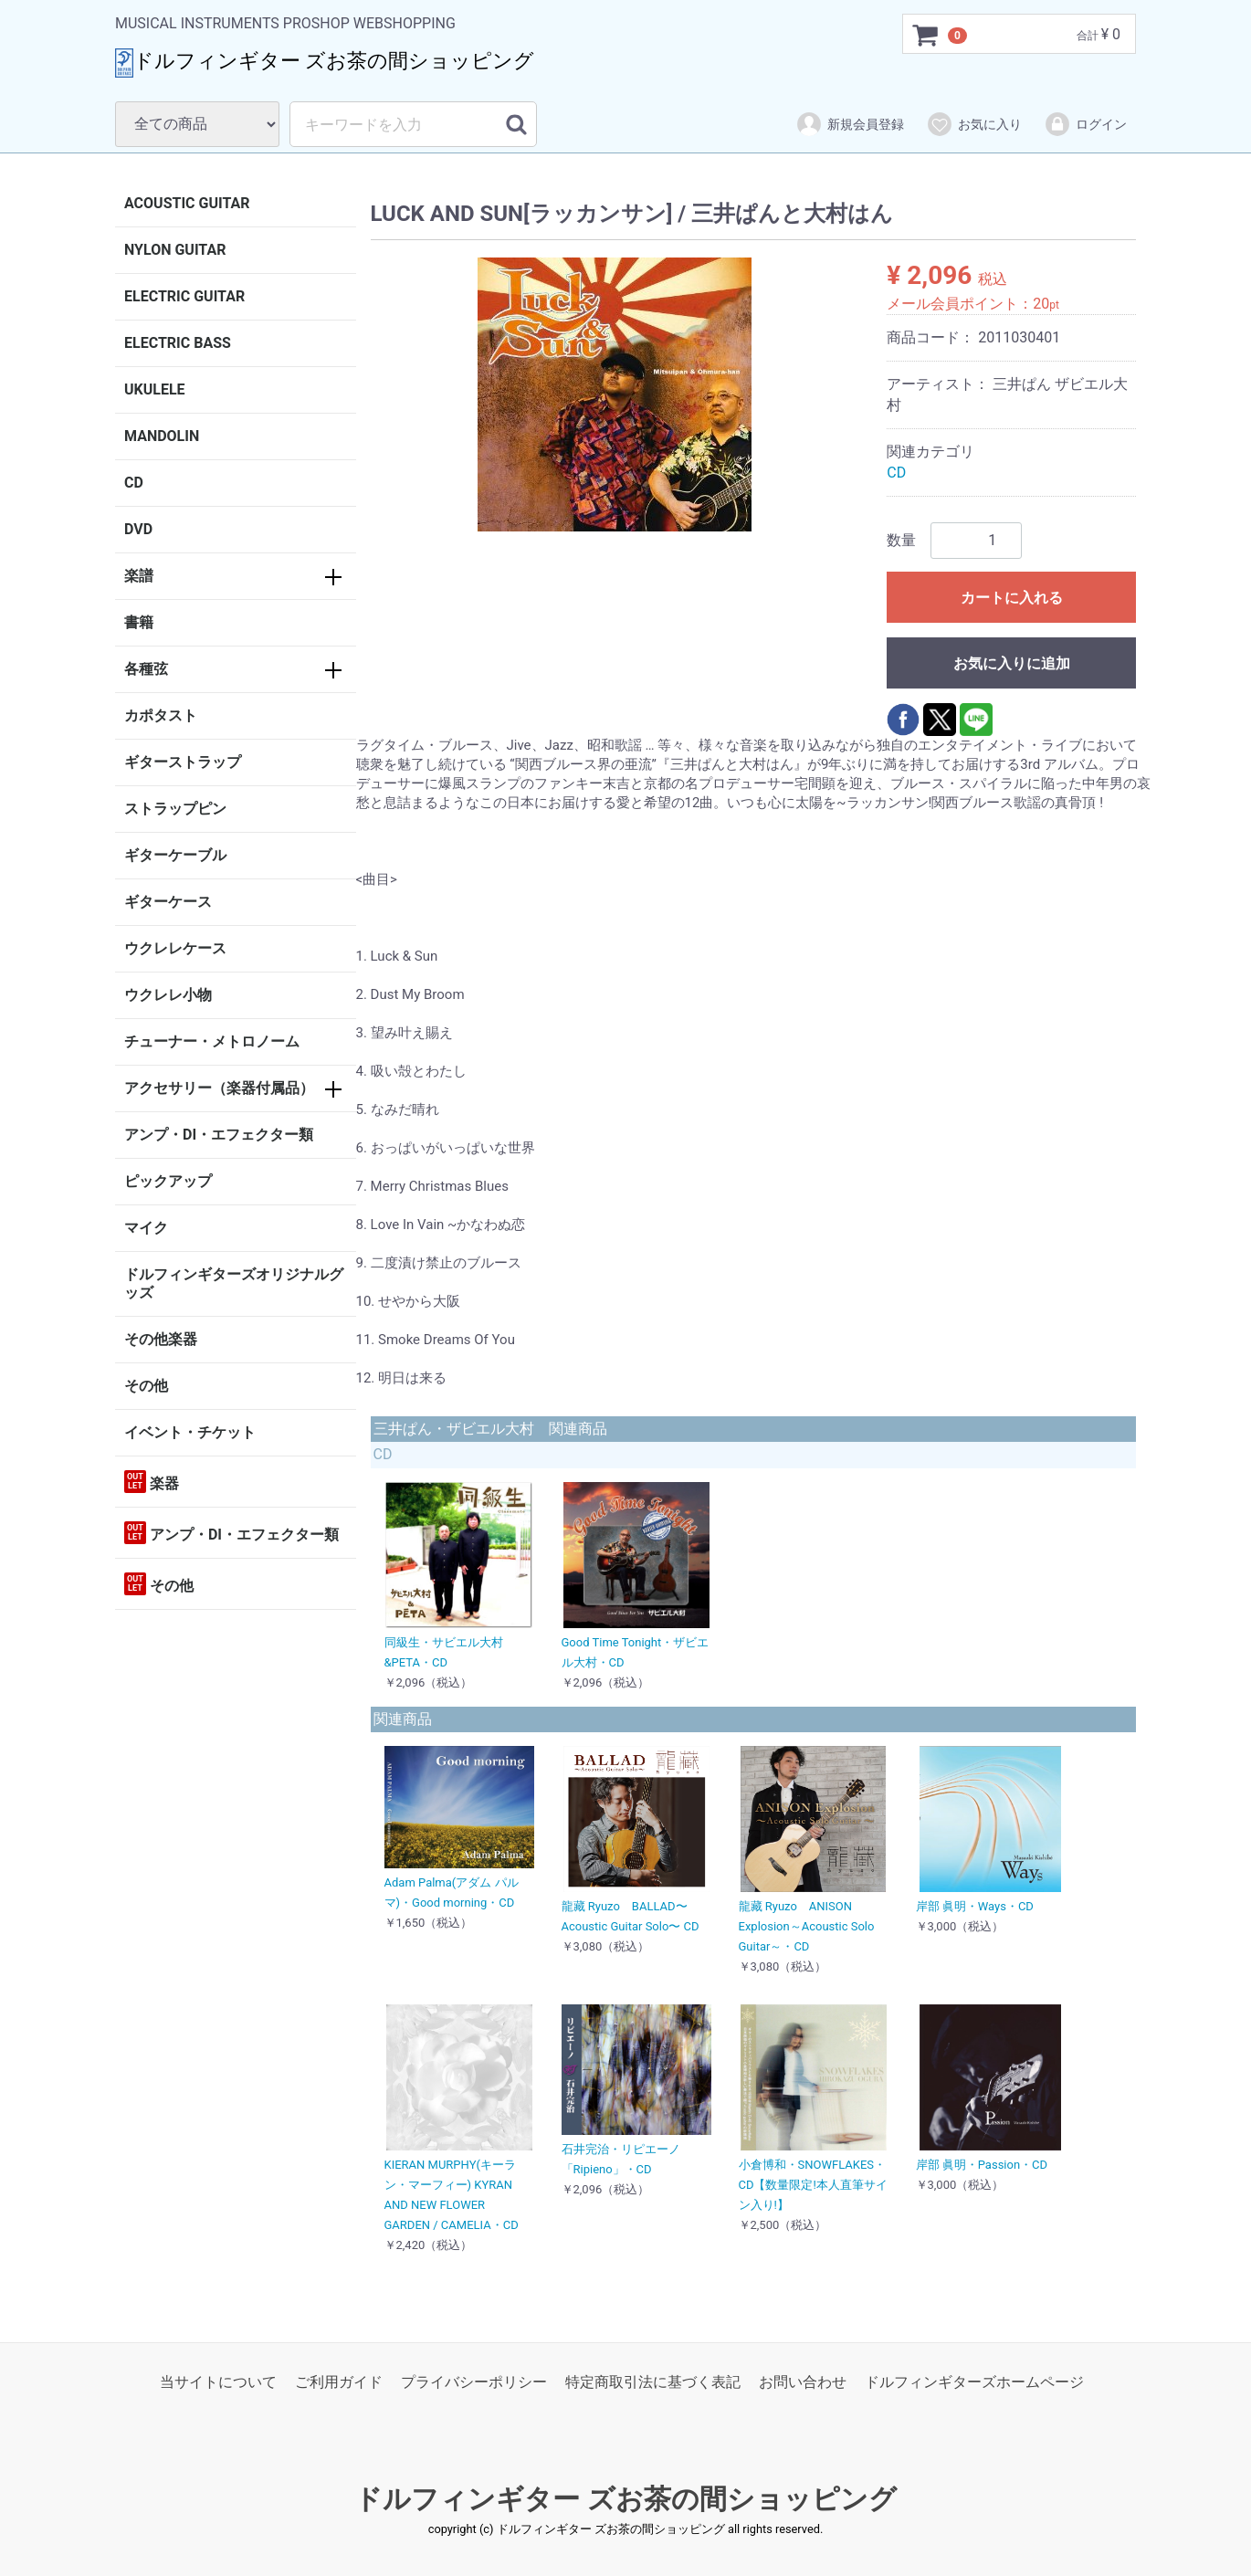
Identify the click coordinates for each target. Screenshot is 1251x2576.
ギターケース (168, 901)
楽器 (151, 1481)
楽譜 (138, 575)
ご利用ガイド (339, 2382)
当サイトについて (218, 2382)
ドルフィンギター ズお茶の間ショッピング (625, 2500)
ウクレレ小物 (168, 995)
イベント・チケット (190, 1432)
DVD (138, 529)
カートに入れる (1012, 597)
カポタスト (160, 715)
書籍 (138, 622)
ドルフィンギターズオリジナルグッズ (233, 1283)
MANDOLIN (161, 436)
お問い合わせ (802, 2382)
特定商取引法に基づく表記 (653, 2382)
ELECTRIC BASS (177, 343)
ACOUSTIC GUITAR (187, 203)
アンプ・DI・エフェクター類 (218, 1134)
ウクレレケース (175, 948)
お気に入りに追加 (1011, 663)
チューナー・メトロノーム (212, 1041)
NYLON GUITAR (175, 249)
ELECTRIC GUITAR (184, 296)
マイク (146, 1227)
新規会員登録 (849, 124)
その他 (146, 1385)
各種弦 (146, 669)
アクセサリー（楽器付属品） (219, 1088)
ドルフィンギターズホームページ (974, 2382)
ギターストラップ (182, 762)
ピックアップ (168, 1181)
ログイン (1085, 124)
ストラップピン (175, 808)
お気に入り (974, 124)
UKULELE (154, 389)
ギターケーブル (175, 855)
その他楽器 (160, 1339)
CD (133, 482)
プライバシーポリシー (474, 2382)
